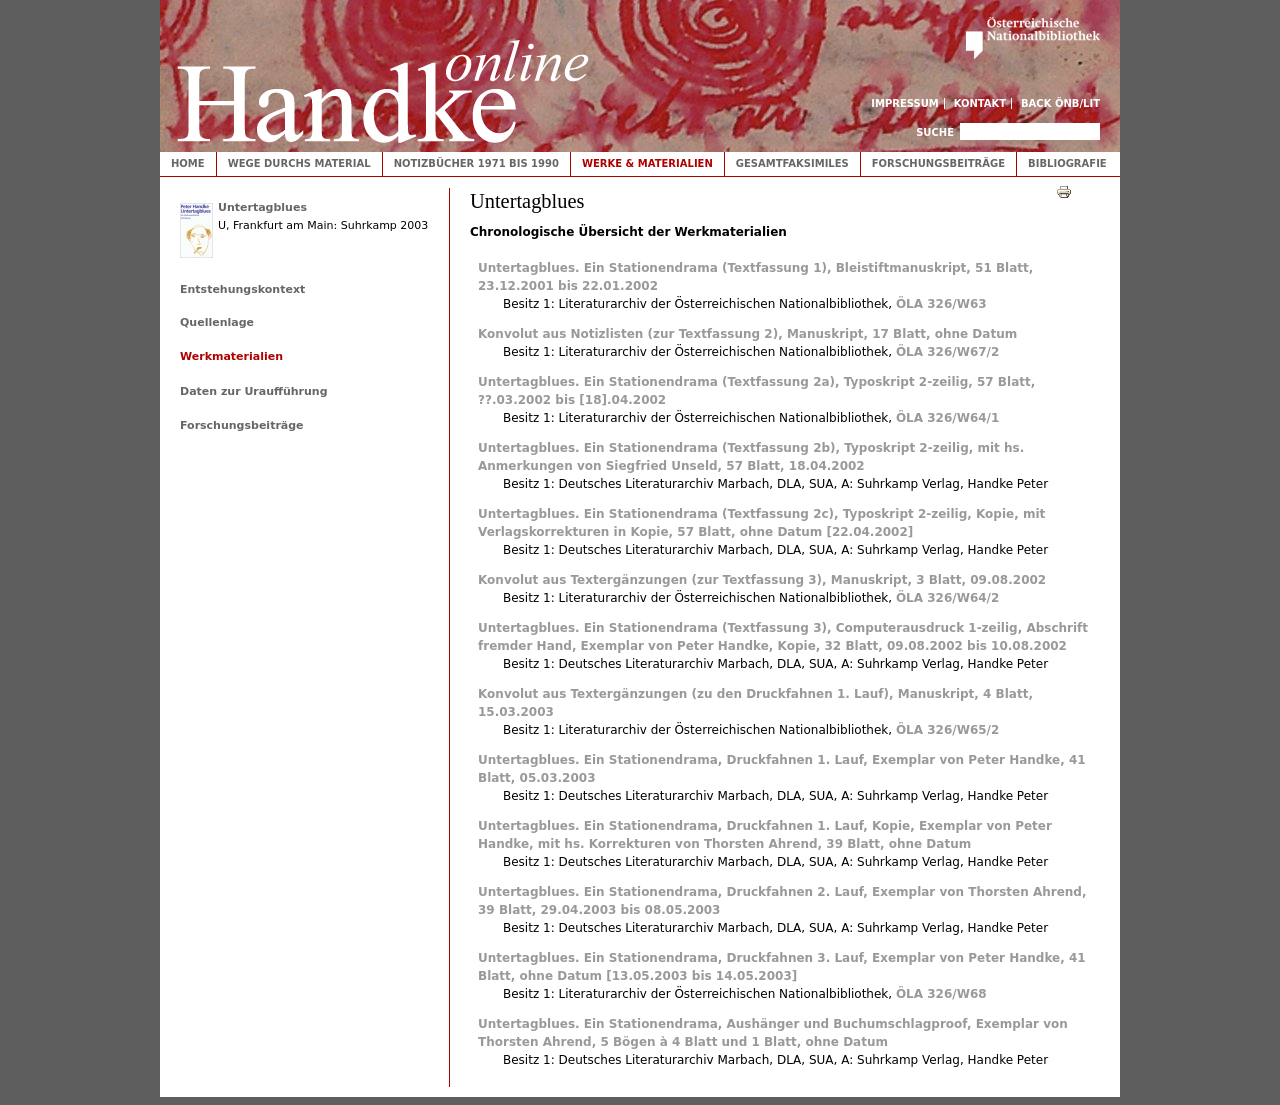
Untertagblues (262, 207)
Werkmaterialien (231, 356)
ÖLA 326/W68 (941, 994)
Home (188, 163)
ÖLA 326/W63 (941, 304)
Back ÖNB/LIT (1060, 103)
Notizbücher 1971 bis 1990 (476, 163)
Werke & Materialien (647, 163)
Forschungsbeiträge (938, 163)
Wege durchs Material (299, 163)
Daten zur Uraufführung (254, 391)
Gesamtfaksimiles (792, 163)
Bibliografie (1067, 163)
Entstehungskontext (242, 289)
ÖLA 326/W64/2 (947, 598)
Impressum (905, 103)
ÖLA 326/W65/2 (947, 730)
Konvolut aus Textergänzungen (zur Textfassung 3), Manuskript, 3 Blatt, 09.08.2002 (762, 580)
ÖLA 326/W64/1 (947, 418)
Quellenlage (217, 322)
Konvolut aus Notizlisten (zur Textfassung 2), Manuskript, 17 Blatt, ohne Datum (747, 334)
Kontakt (980, 103)
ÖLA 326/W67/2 (947, 352)
